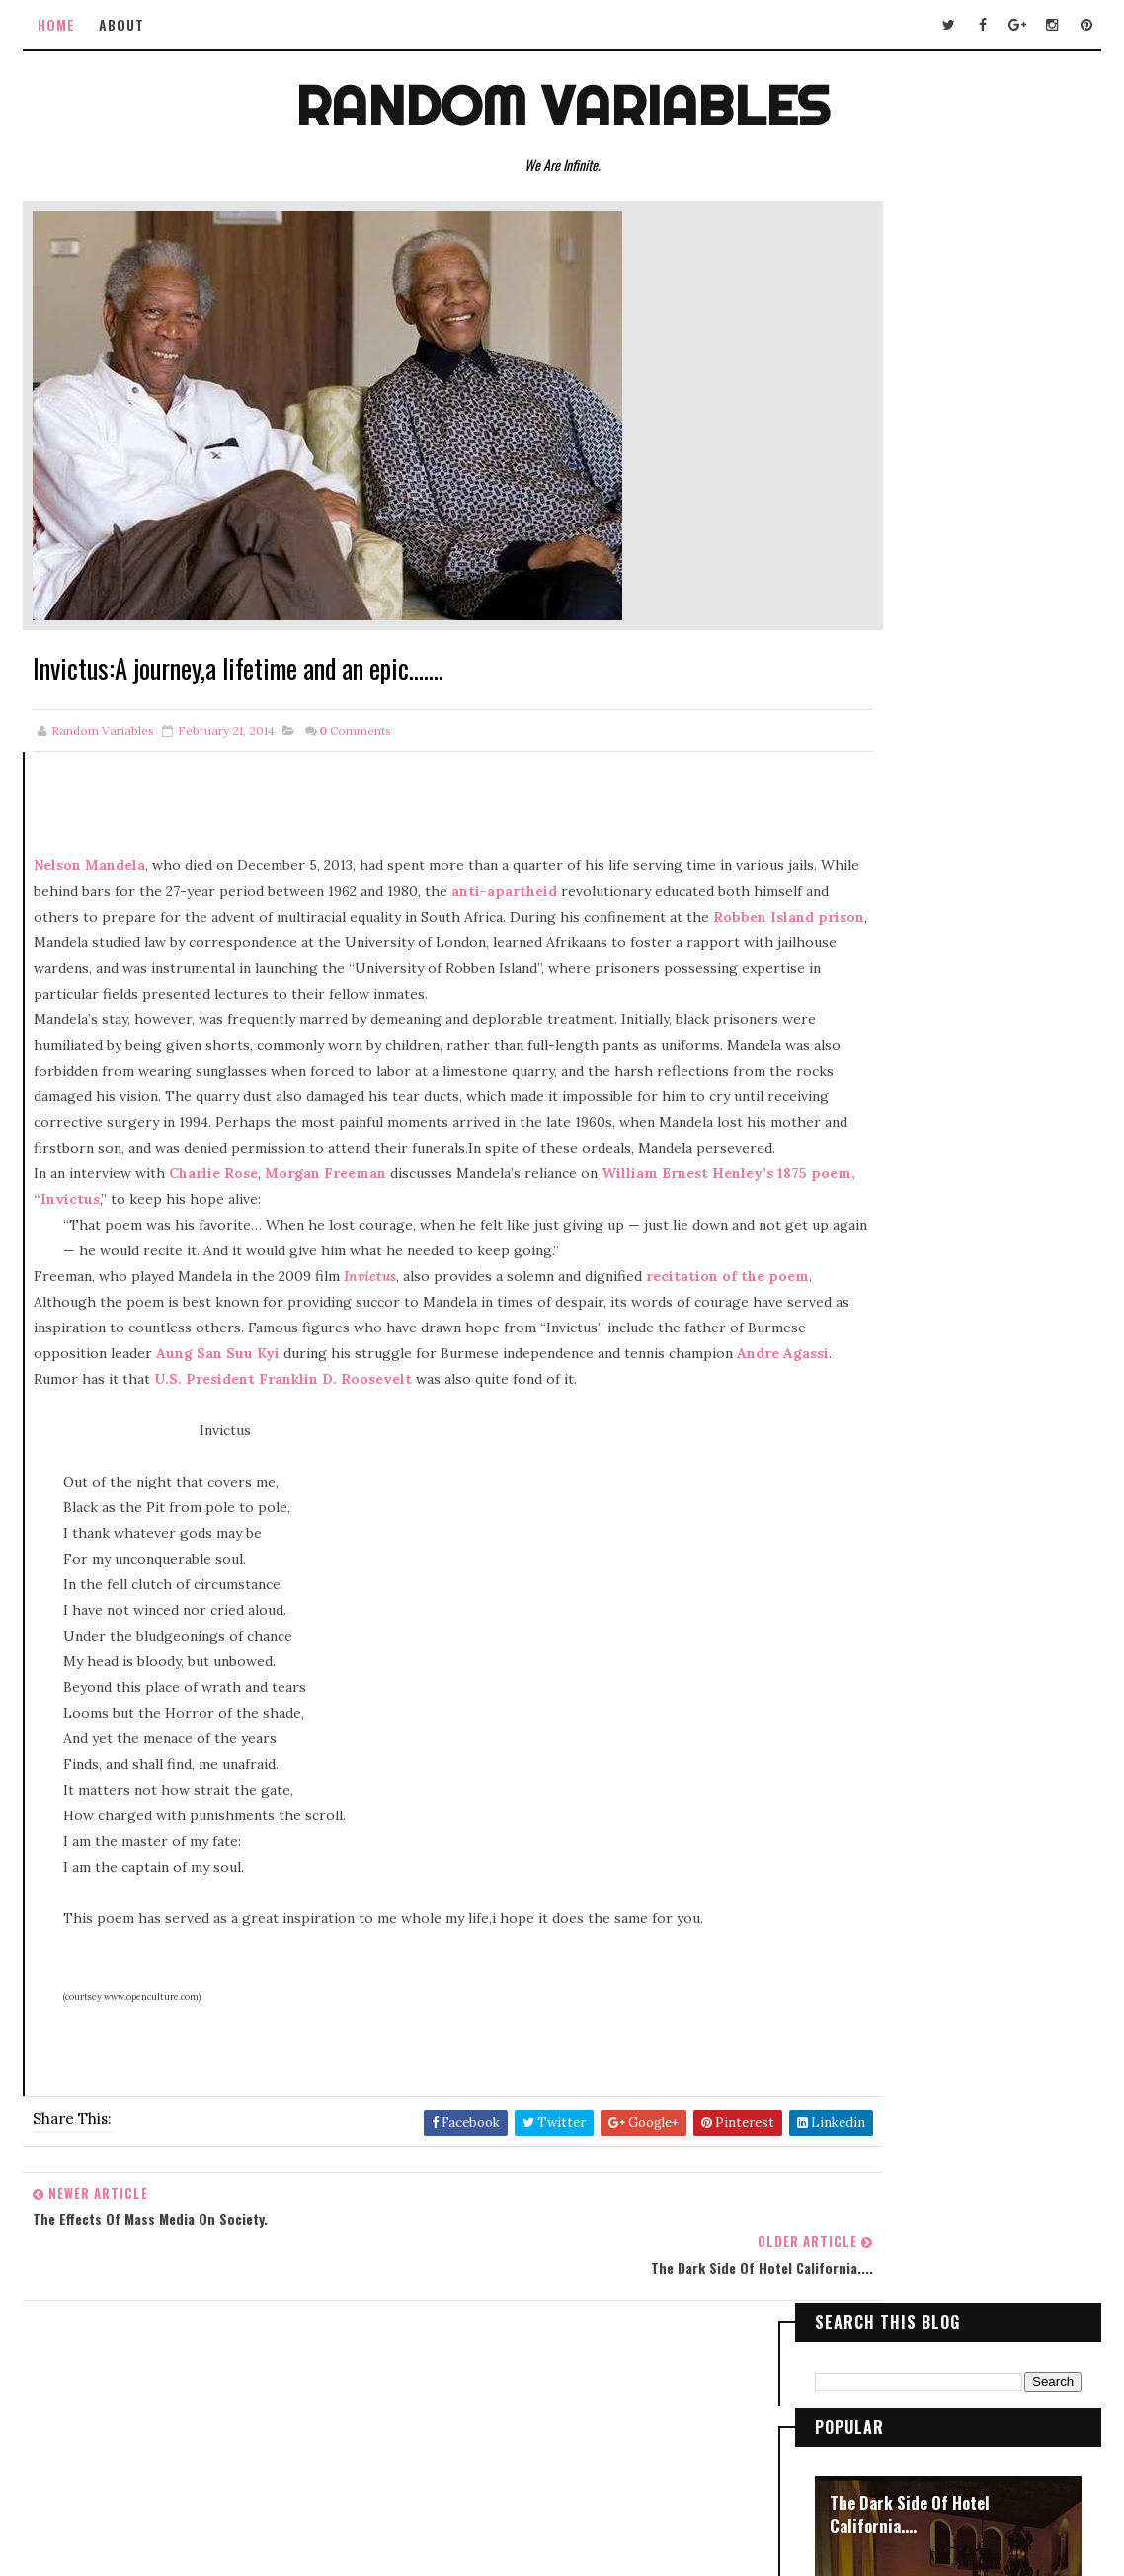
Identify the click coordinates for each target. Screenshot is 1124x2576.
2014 (854, 1252)
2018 (853, 1158)
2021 (853, 1087)
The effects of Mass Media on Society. (945, 1409)
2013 (853, 1529)
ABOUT (123, 24)
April (872, 1366)
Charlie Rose (214, 1229)
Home (58, 24)
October (884, 1296)
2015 (853, 1229)
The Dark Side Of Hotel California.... (910, 414)
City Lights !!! (878, 761)
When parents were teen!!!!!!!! (922, 1503)
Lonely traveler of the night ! (931, 641)
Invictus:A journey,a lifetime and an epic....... (960, 1440)
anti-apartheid (632, 895)
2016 (854, 1205)
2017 (853, 1181)
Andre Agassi (377, 1434)
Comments (355, 734)
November (890, 1272)
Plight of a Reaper (894, 880)
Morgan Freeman (326, 1229)
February (886, 1390)
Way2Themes (600, 2473)
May (869, 1343)
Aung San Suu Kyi (488, 1408)
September (893, 1319)
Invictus (371, 1331)
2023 (854, 1065)
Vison (849, 522)
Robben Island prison (359, 946)
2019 (854, 1135)
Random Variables (562, 102)
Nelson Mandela (90, 869)
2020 (855, 1111)
